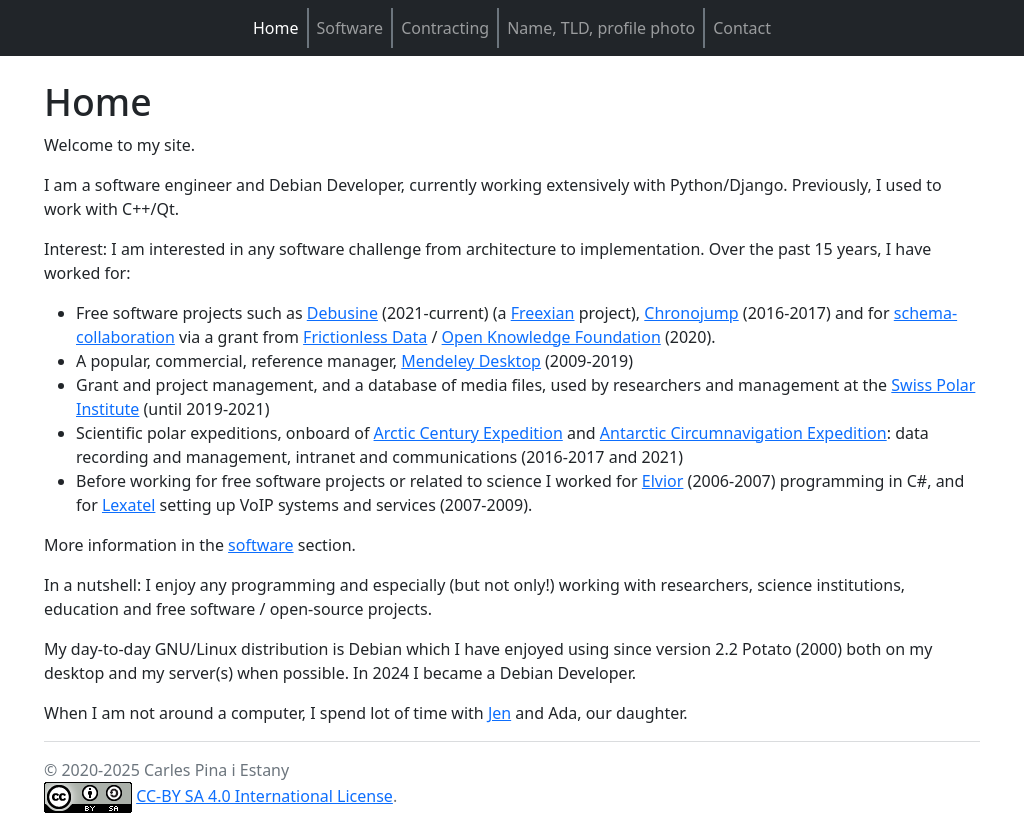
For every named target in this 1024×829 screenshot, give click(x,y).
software (261, 545)
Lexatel (128, 505)
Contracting (445, 28)
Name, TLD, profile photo (601, 28)
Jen (499, 713)
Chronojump (691, 313)
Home (276, 28)
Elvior (663, 481)
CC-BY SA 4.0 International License (264, 796)
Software (350, 28)
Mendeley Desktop (471, 361)
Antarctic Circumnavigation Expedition (743, 433)
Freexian (543, 313)
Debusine (342, 313)
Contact (742, 28)
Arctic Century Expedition (468, 433)
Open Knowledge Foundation (551, 337)
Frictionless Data (365, 337)
